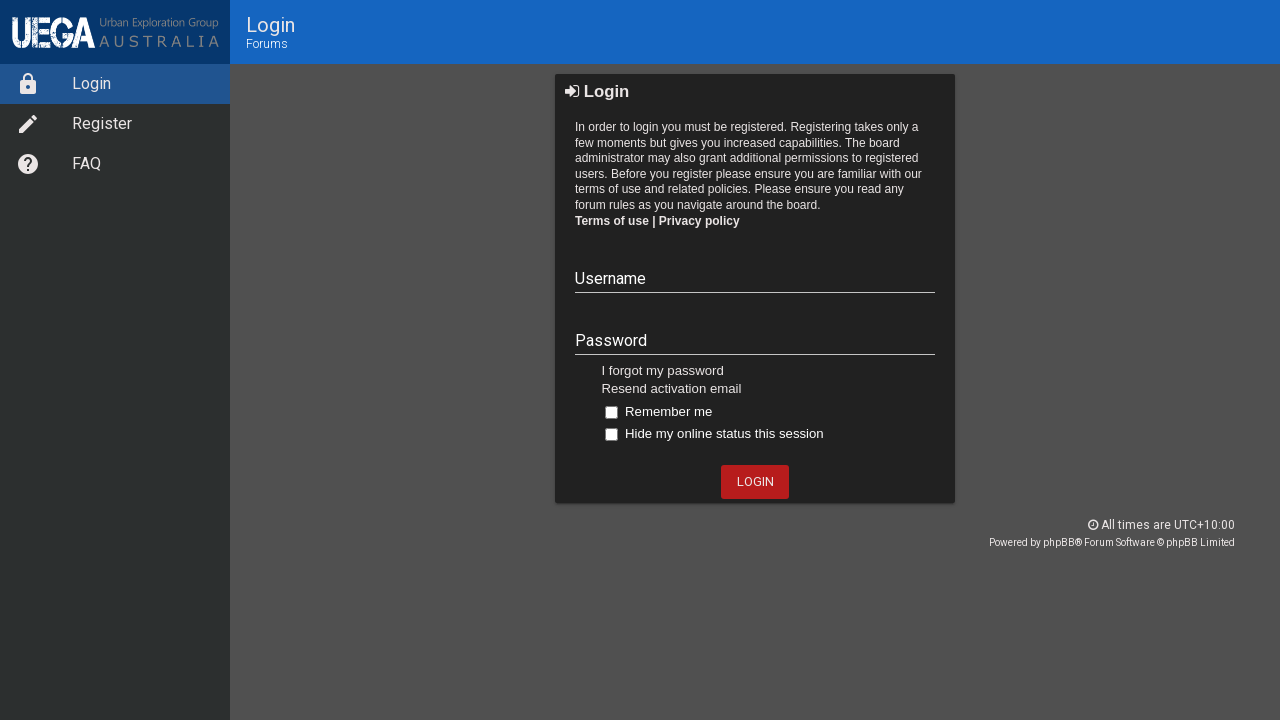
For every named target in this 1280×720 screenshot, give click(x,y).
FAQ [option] (58, 164)
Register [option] (74, 124)
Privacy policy (699, 221)
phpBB (1059, 542)
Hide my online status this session (714, 433)
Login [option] (63, 84)
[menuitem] (115, 84)
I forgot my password (662, 370)
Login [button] (755, 481)
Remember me (658, 411)
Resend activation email (671, 388)
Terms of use (612, 221)
